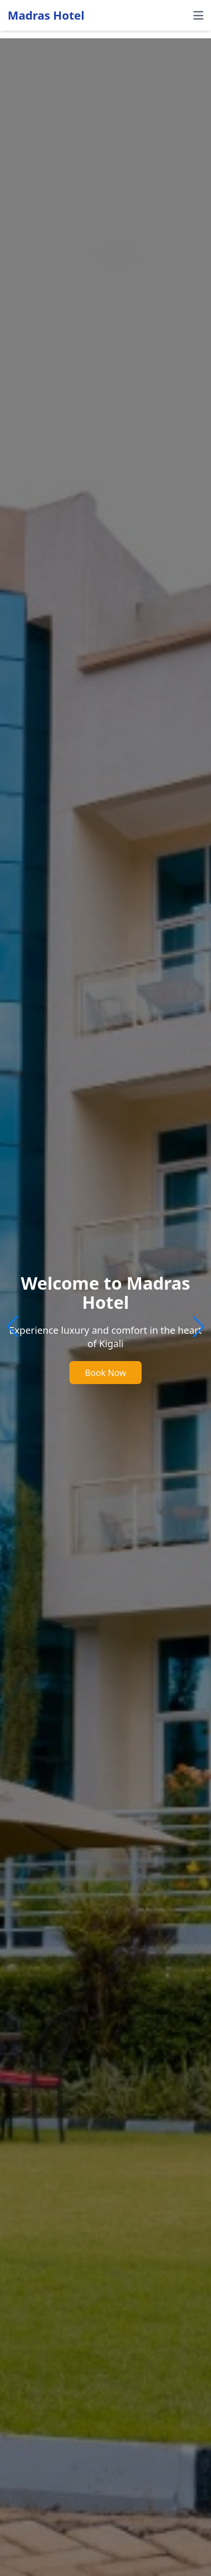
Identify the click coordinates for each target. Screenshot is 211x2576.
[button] (198, 1326)
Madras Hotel (46, 15)
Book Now (105, 1372)
